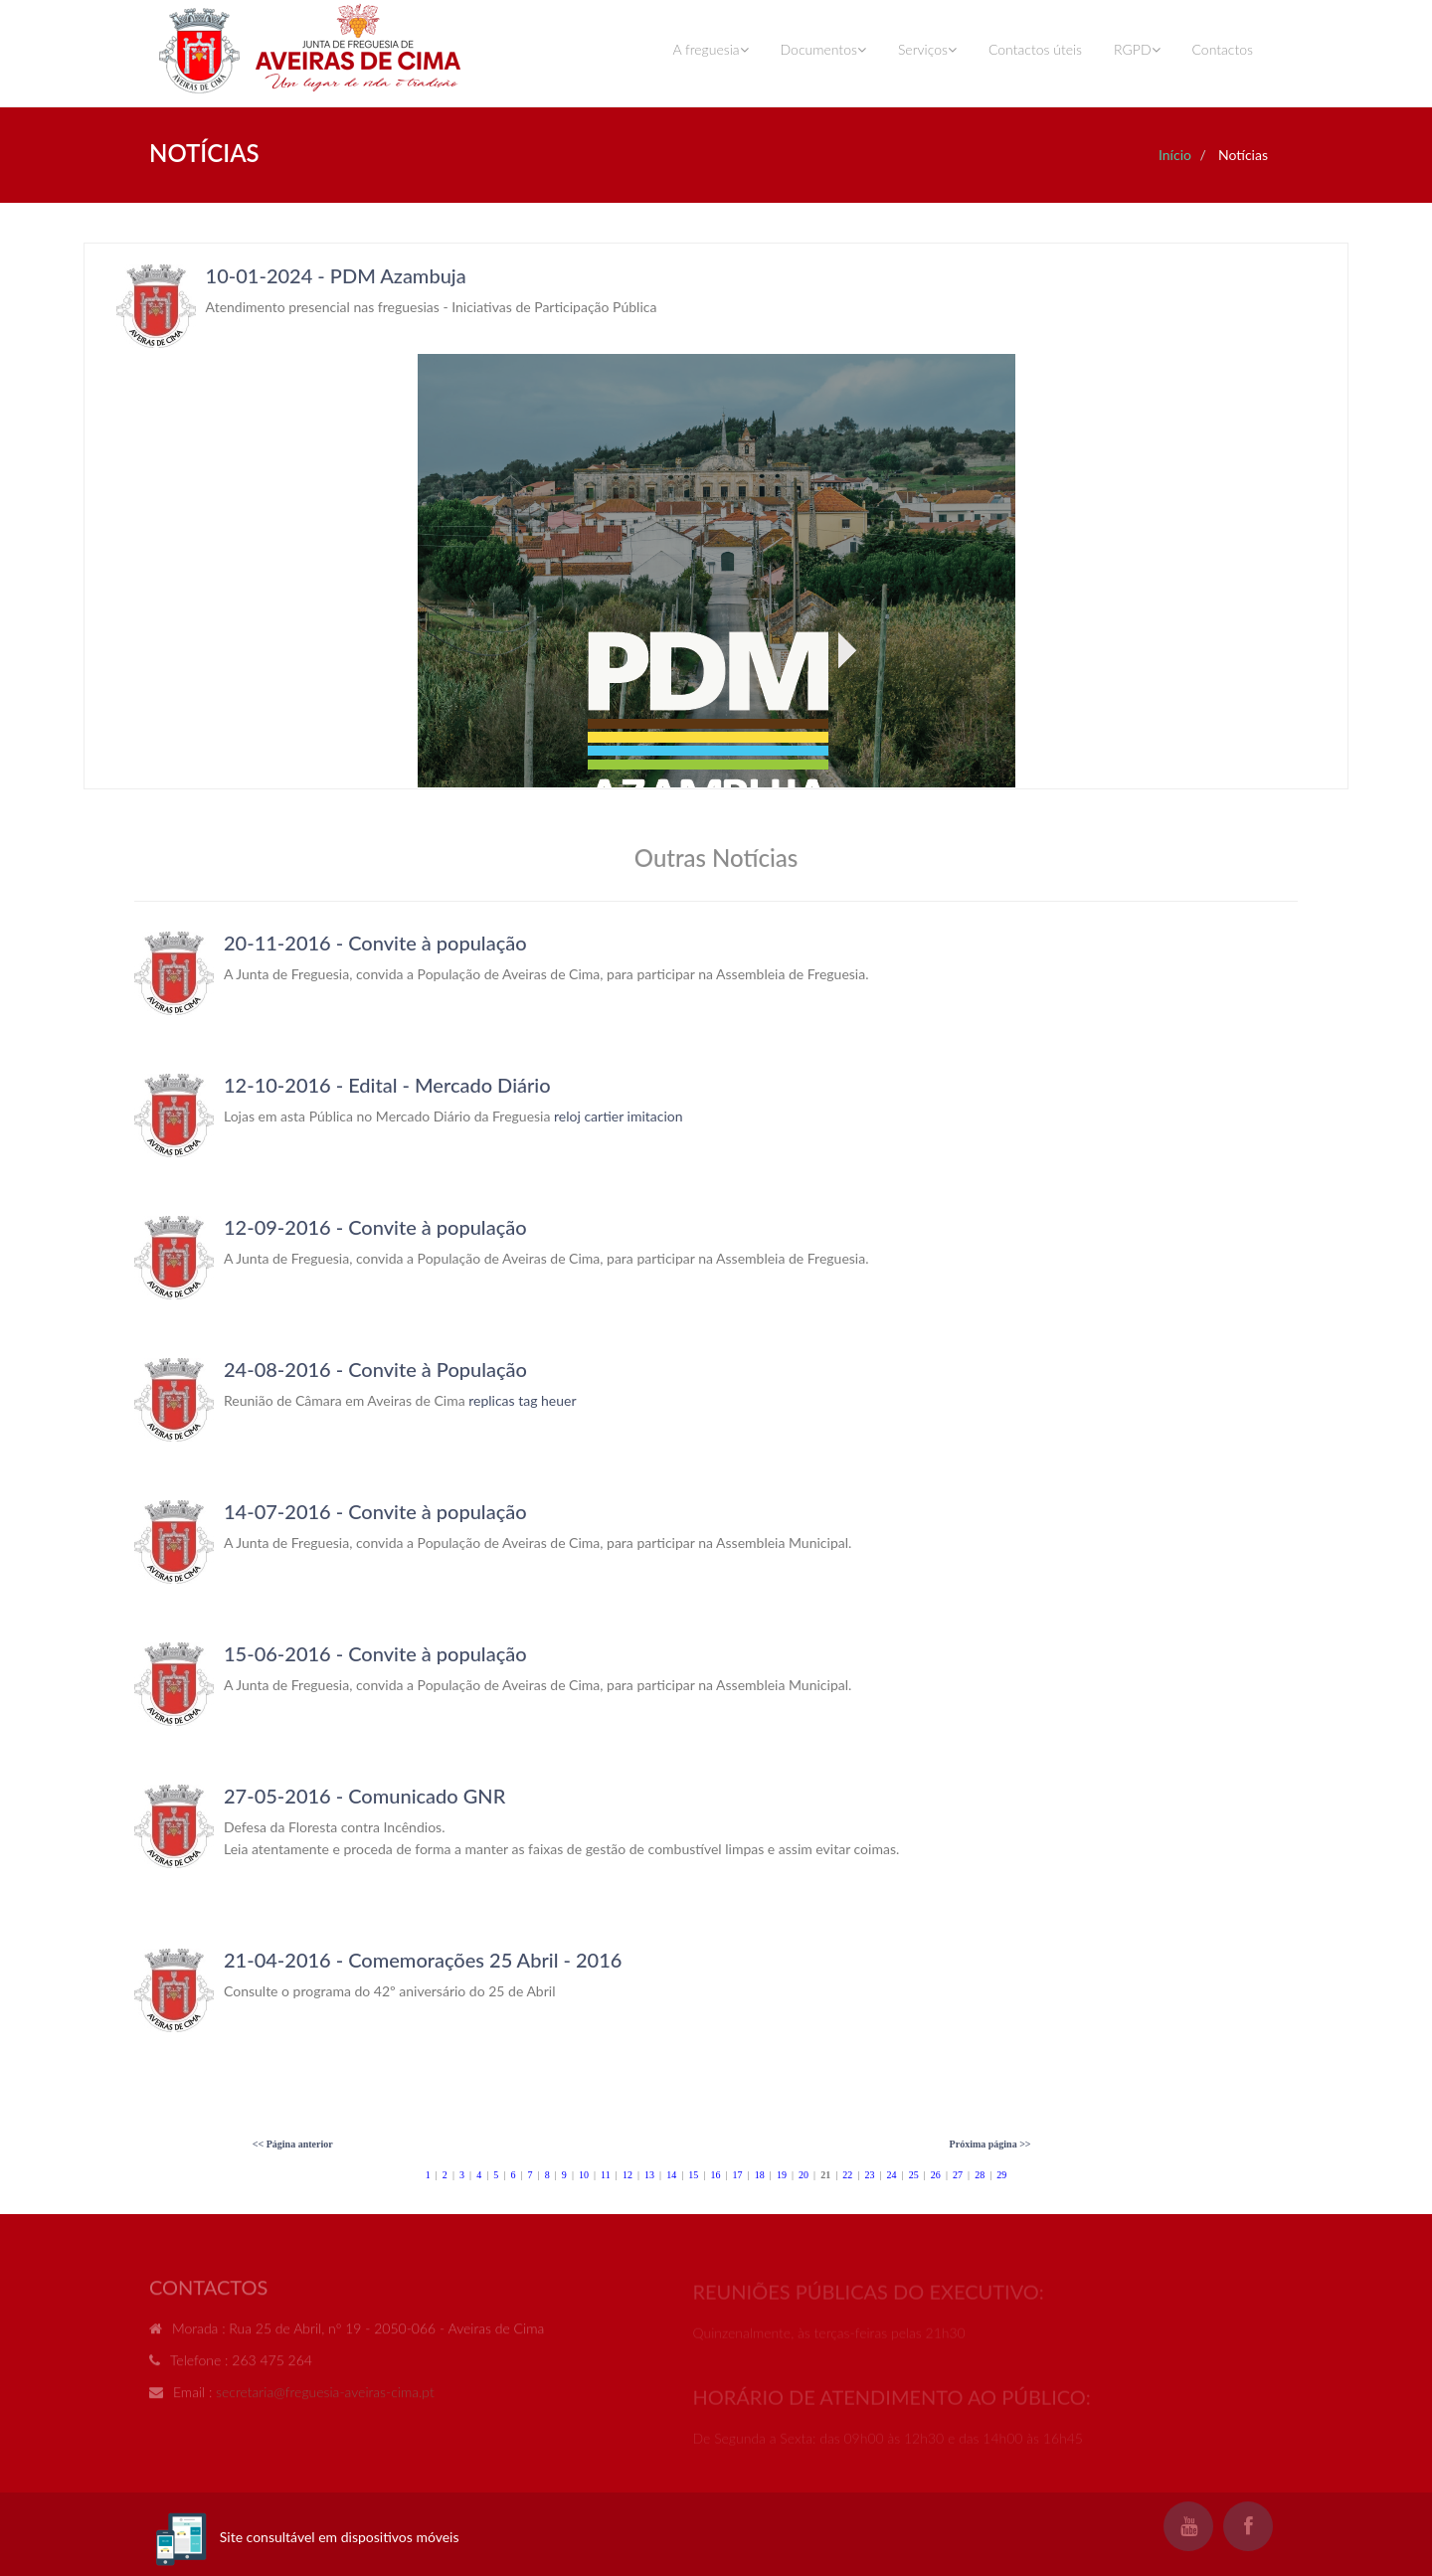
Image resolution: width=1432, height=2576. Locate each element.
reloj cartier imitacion (618, 1116)
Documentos (823, 49)
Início (1175, 154)
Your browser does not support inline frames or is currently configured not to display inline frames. (716, 516)
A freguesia (710, 49)
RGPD (1137, 49)
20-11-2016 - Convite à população (375, 942)
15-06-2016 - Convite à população (375, 1653)
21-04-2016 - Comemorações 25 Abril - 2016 (423, 1960)
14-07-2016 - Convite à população (375, 1511)
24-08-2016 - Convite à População (375, 1369)
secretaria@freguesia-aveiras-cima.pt (325, 2398)
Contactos (1222, 49)
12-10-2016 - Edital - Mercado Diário (387, 1085)
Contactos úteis (1035, 49)
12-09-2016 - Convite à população (375, 1227)
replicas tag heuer (522, 1400)
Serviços (927, 49)
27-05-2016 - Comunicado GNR (364, 1795)
